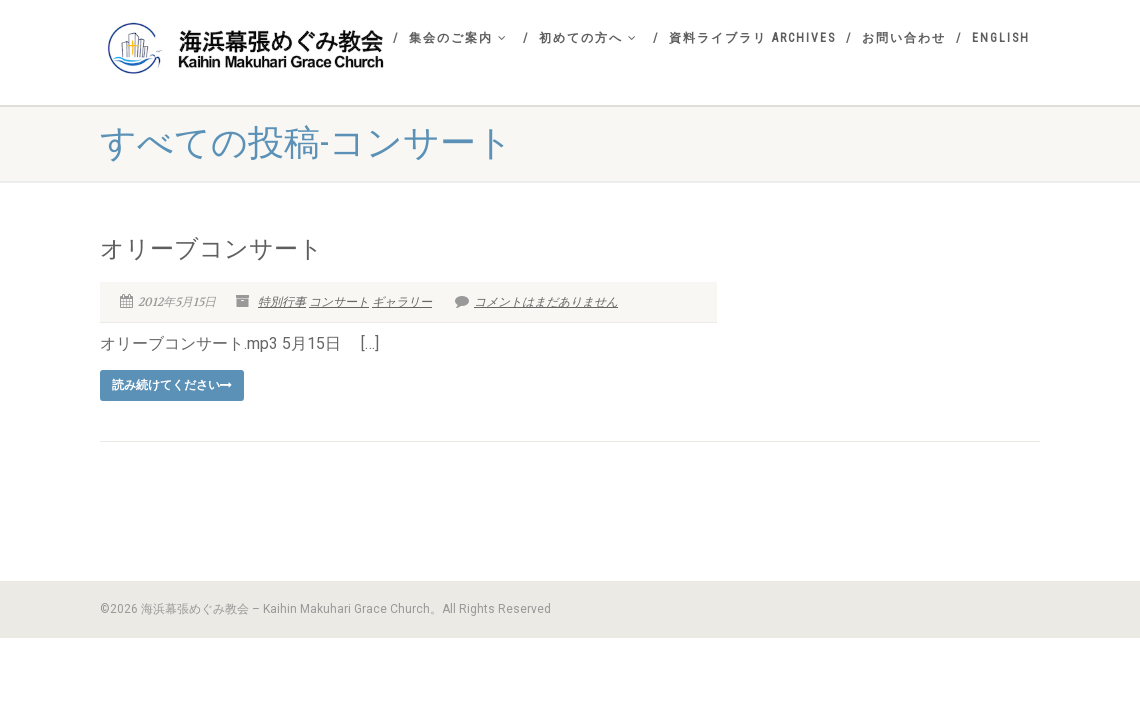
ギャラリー (402, 302)
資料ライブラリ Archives (752, 38)
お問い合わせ (904, 38)
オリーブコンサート (211, 249)
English (1001, 38)
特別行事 (282, 302)
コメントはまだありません (536, 302)
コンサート (339, 302)
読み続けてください (172, 385)
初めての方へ (588, 38)
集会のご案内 (458, 38)
